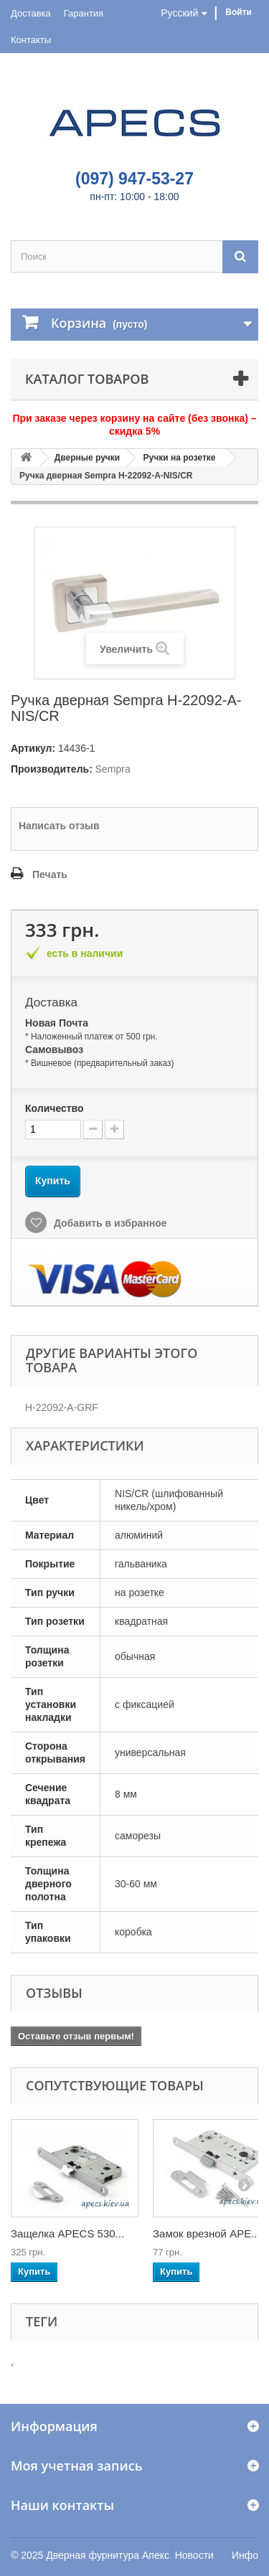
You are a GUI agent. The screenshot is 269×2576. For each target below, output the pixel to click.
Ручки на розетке (179, 458)
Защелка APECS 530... (67, 2233)
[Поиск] (240, 256)
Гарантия (83, 13)
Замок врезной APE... (206, 2233)
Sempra (113, 769)
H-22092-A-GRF (61, 1407)
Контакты (31, 39)
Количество (54, 1108)
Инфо (245, 2555)
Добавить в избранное (109, 1223)
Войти (238, 12)
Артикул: (33, 748)
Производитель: (52, 769)
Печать (49, 874)
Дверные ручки (87, 458)
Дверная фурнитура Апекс (107, 2555)
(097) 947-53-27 (134, 178)
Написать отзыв (59, 825)
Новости (194, 2555)
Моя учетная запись (76, 2465)
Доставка (31, 13)
